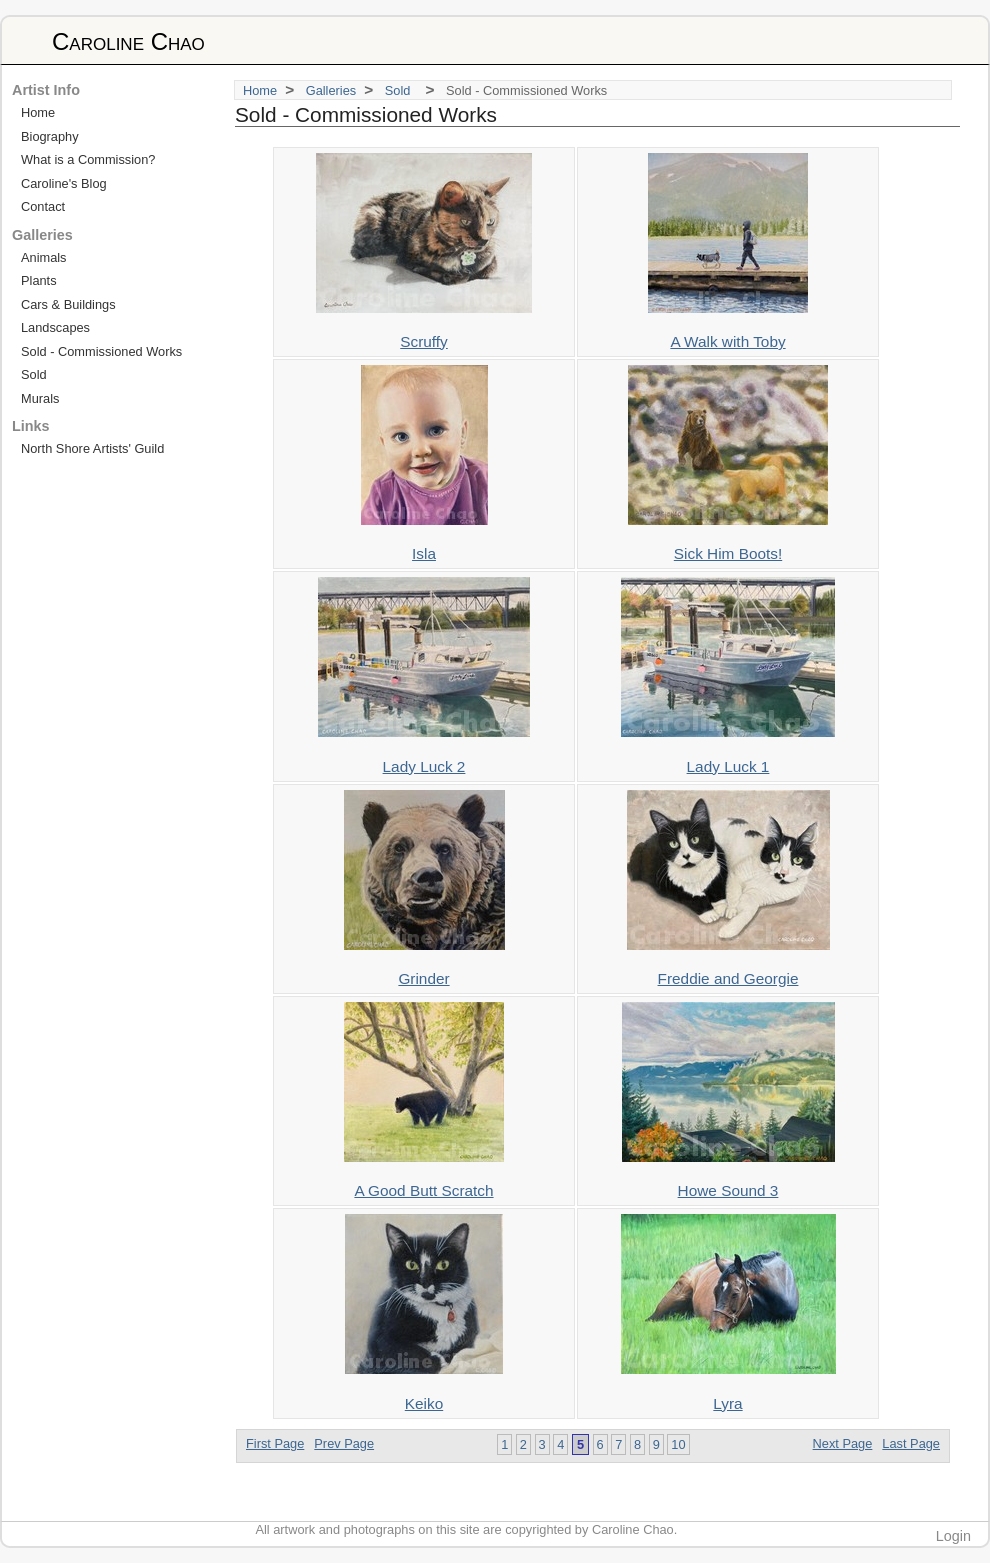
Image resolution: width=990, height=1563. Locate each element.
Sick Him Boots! (728, 553)
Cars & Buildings (68, 304)
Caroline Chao (128, 41)
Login (953, 1536)
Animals (44, 257)
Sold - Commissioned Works (101, 351)
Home (260, 90)
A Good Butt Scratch (423, 1190)
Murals (40, 398)
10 (678, 1444)
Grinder (423, 978)
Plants (39, 280)
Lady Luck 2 (424, 766)
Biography (50, 136)
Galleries (331, 90)
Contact (43, 206)
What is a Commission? (88, 159)
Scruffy (424, 341)
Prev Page (344, 1443)
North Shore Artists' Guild (92, 448)
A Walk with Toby (727, 341)
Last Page (911, 1443)
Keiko (424, 1403)
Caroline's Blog (64, 183)
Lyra (727, 1403)
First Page (275, 1443)
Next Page (843, 1443)
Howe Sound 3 (728, 1190)
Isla (424, 553)
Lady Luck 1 (728, 766)
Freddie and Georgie (728, 978)
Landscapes (55, 327)
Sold (401, 90)
